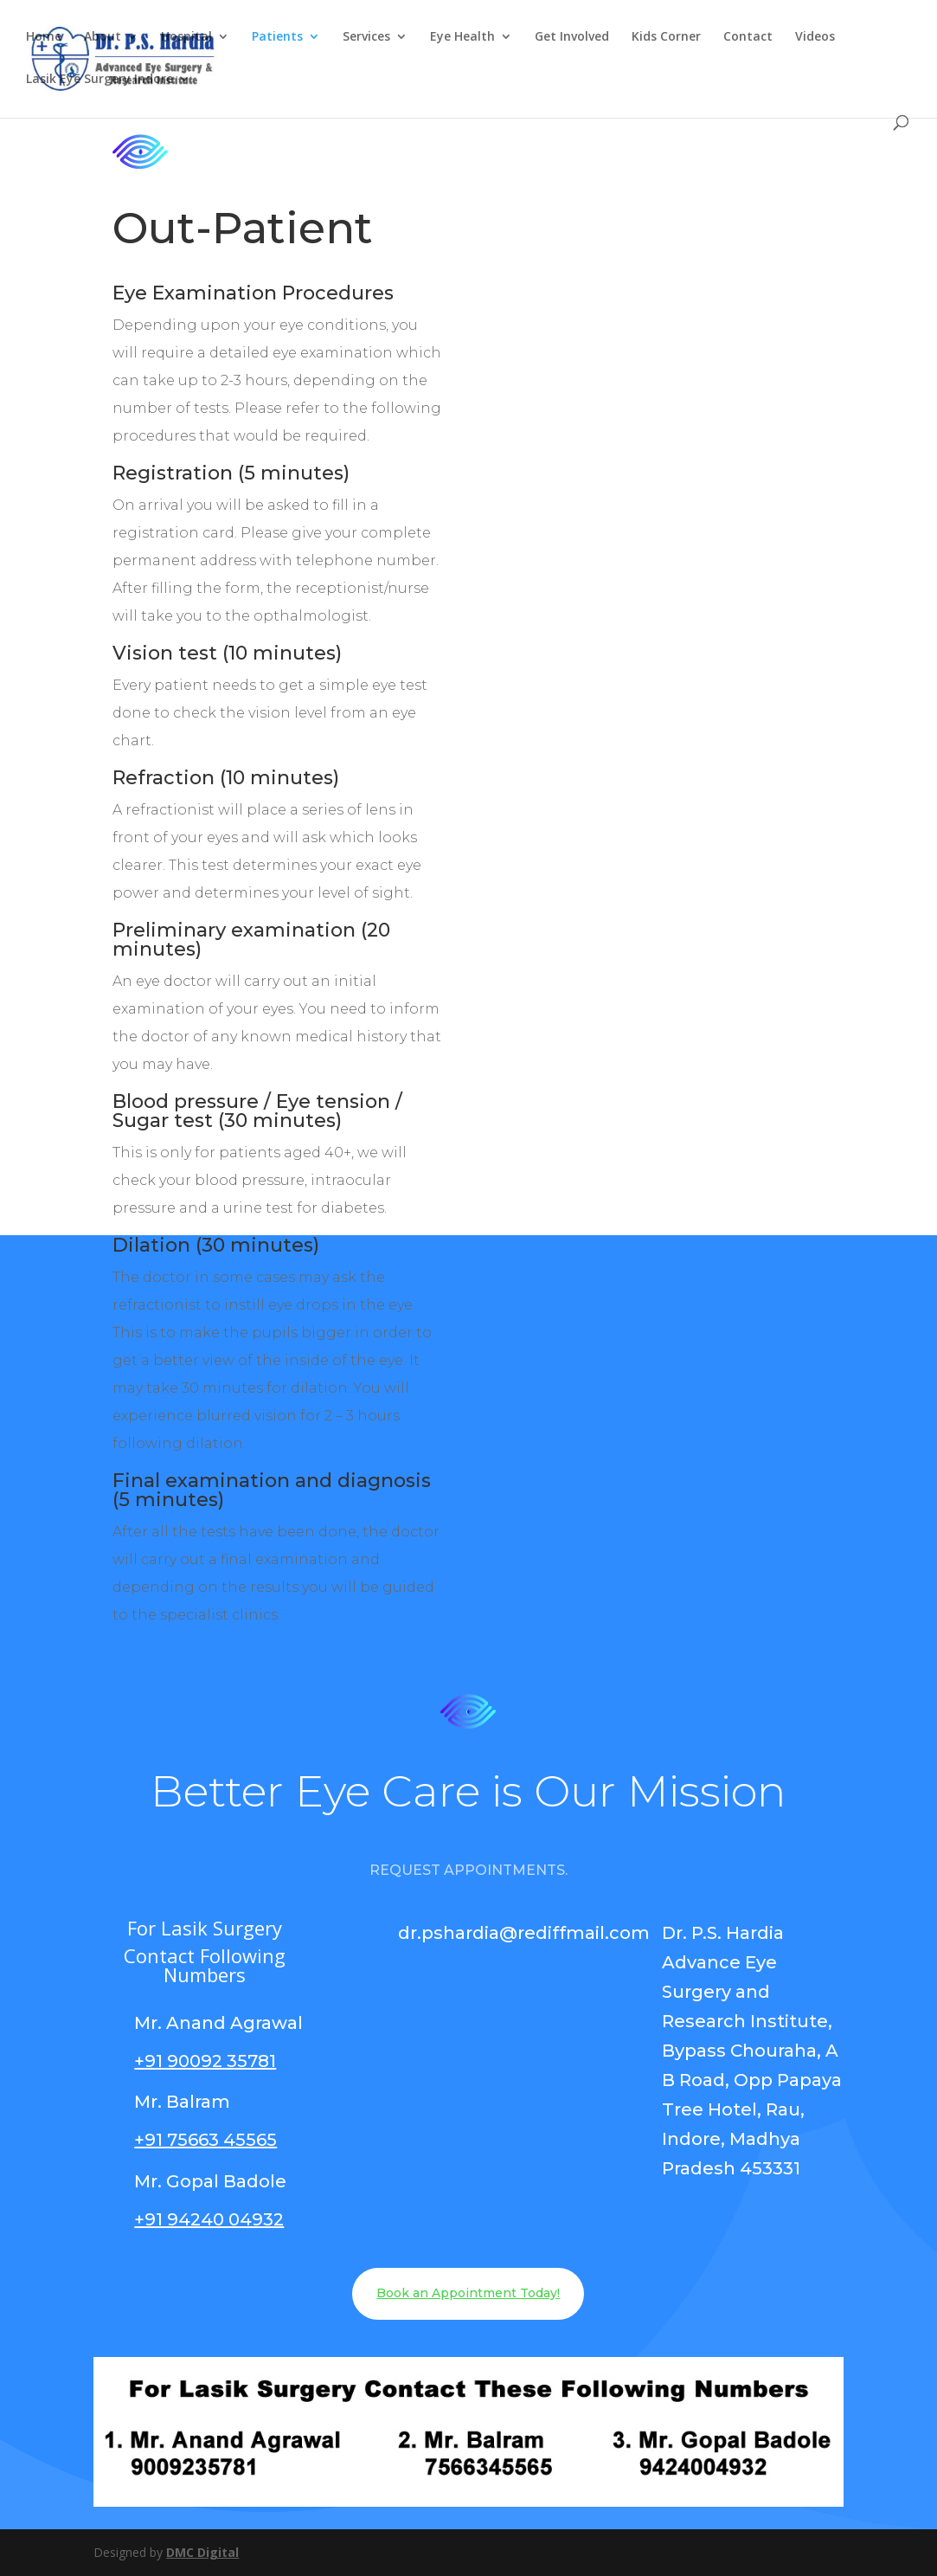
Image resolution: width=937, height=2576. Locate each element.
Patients (277, 37)
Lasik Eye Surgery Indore (99, 80)
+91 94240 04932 (209, 2219)
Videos (815, 37)
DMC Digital (202, 2552)
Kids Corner (666, 37)
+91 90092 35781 (205, 2061)
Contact (748, 37)
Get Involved (572, 37)
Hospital (186, 37)
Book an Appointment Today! (468, 2293)
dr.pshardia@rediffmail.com (524, 1932)
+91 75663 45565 (205, 2139)
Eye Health (462, 37)
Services (366, 37)
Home (43, 37)
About (102, 37)
